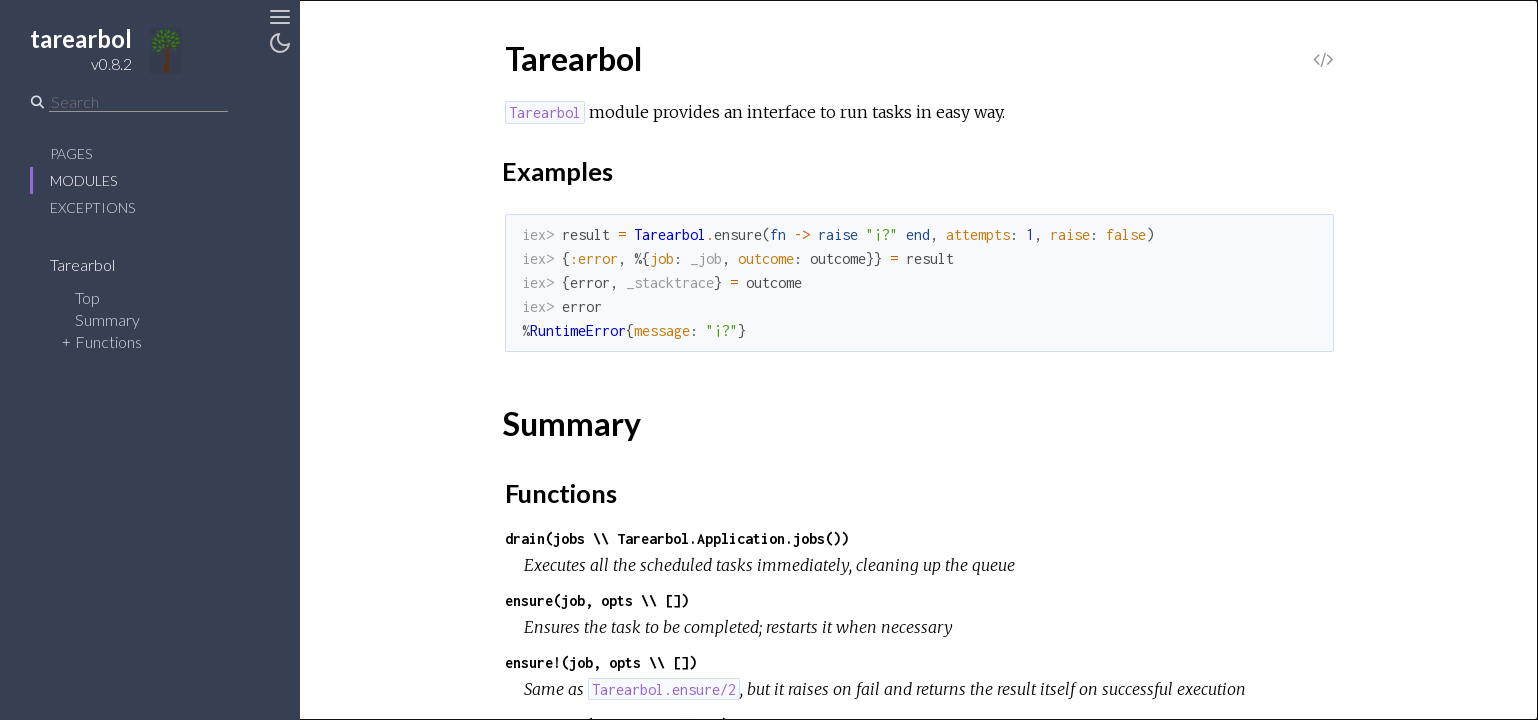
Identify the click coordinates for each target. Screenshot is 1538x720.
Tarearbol (95, 264)
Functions (108, 341)
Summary (107, 319)
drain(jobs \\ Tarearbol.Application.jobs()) (677, 538)
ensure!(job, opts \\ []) (601, 662)
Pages (71, 153)
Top (87, 297)
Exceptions (92, 207)
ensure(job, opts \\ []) (597, 600)
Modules (83, 180)
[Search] (138, 102)
